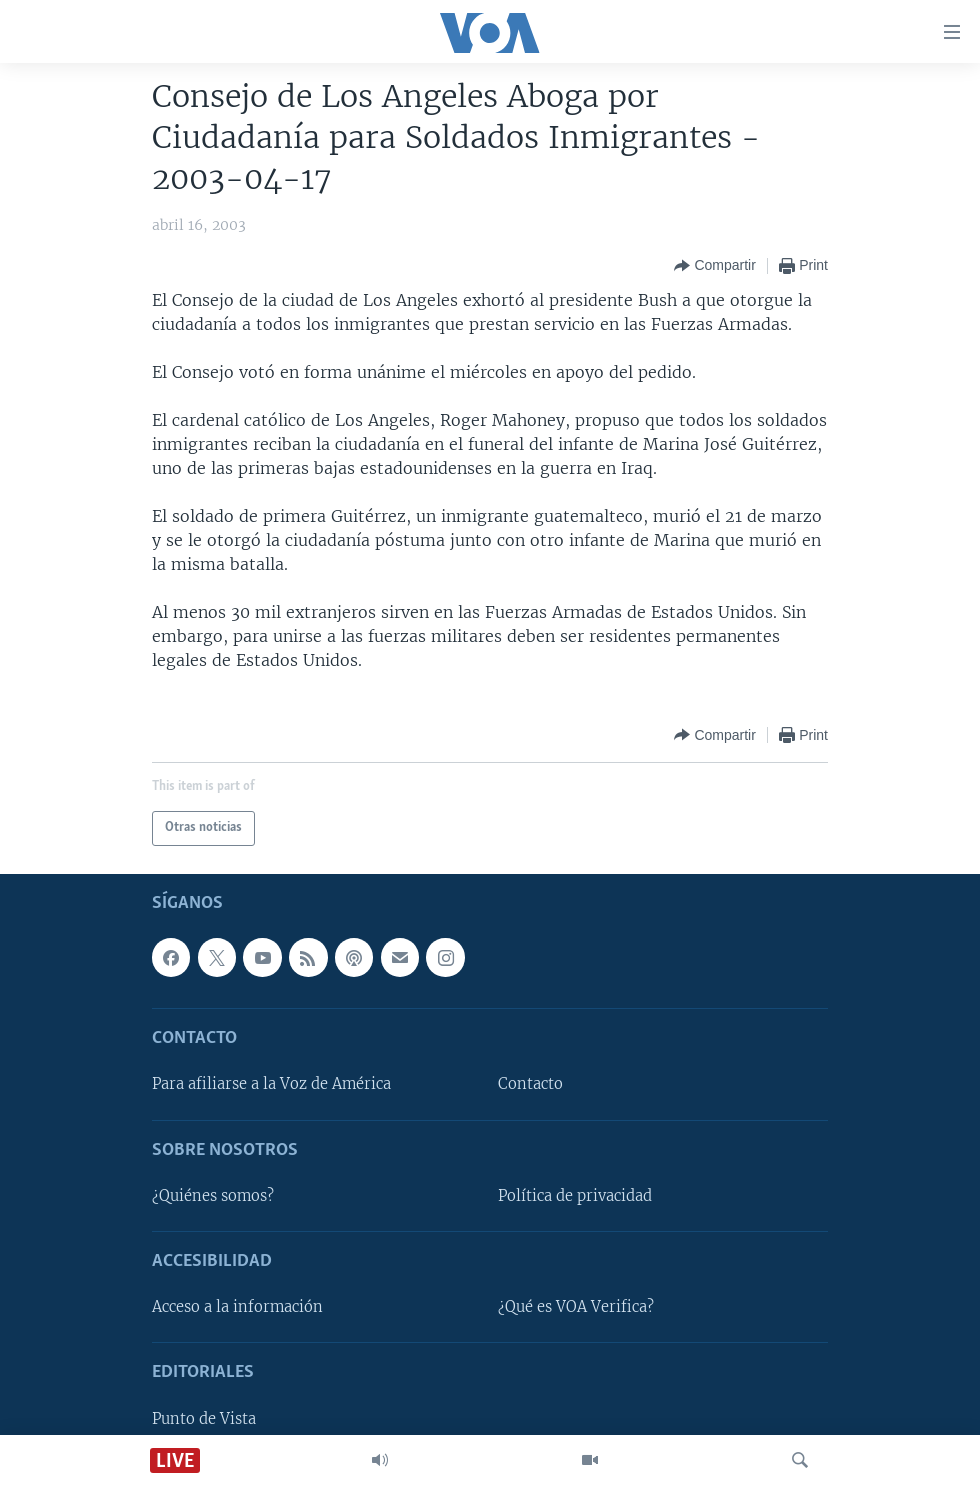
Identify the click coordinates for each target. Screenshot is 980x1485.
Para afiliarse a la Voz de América (271, 1084)
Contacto (530, 1084)
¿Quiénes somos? (213, 1195)
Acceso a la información (237, 1307)
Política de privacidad (575, 1195)
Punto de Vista (204, 1418)
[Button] (714, 266)
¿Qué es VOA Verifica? (576, 1307)
